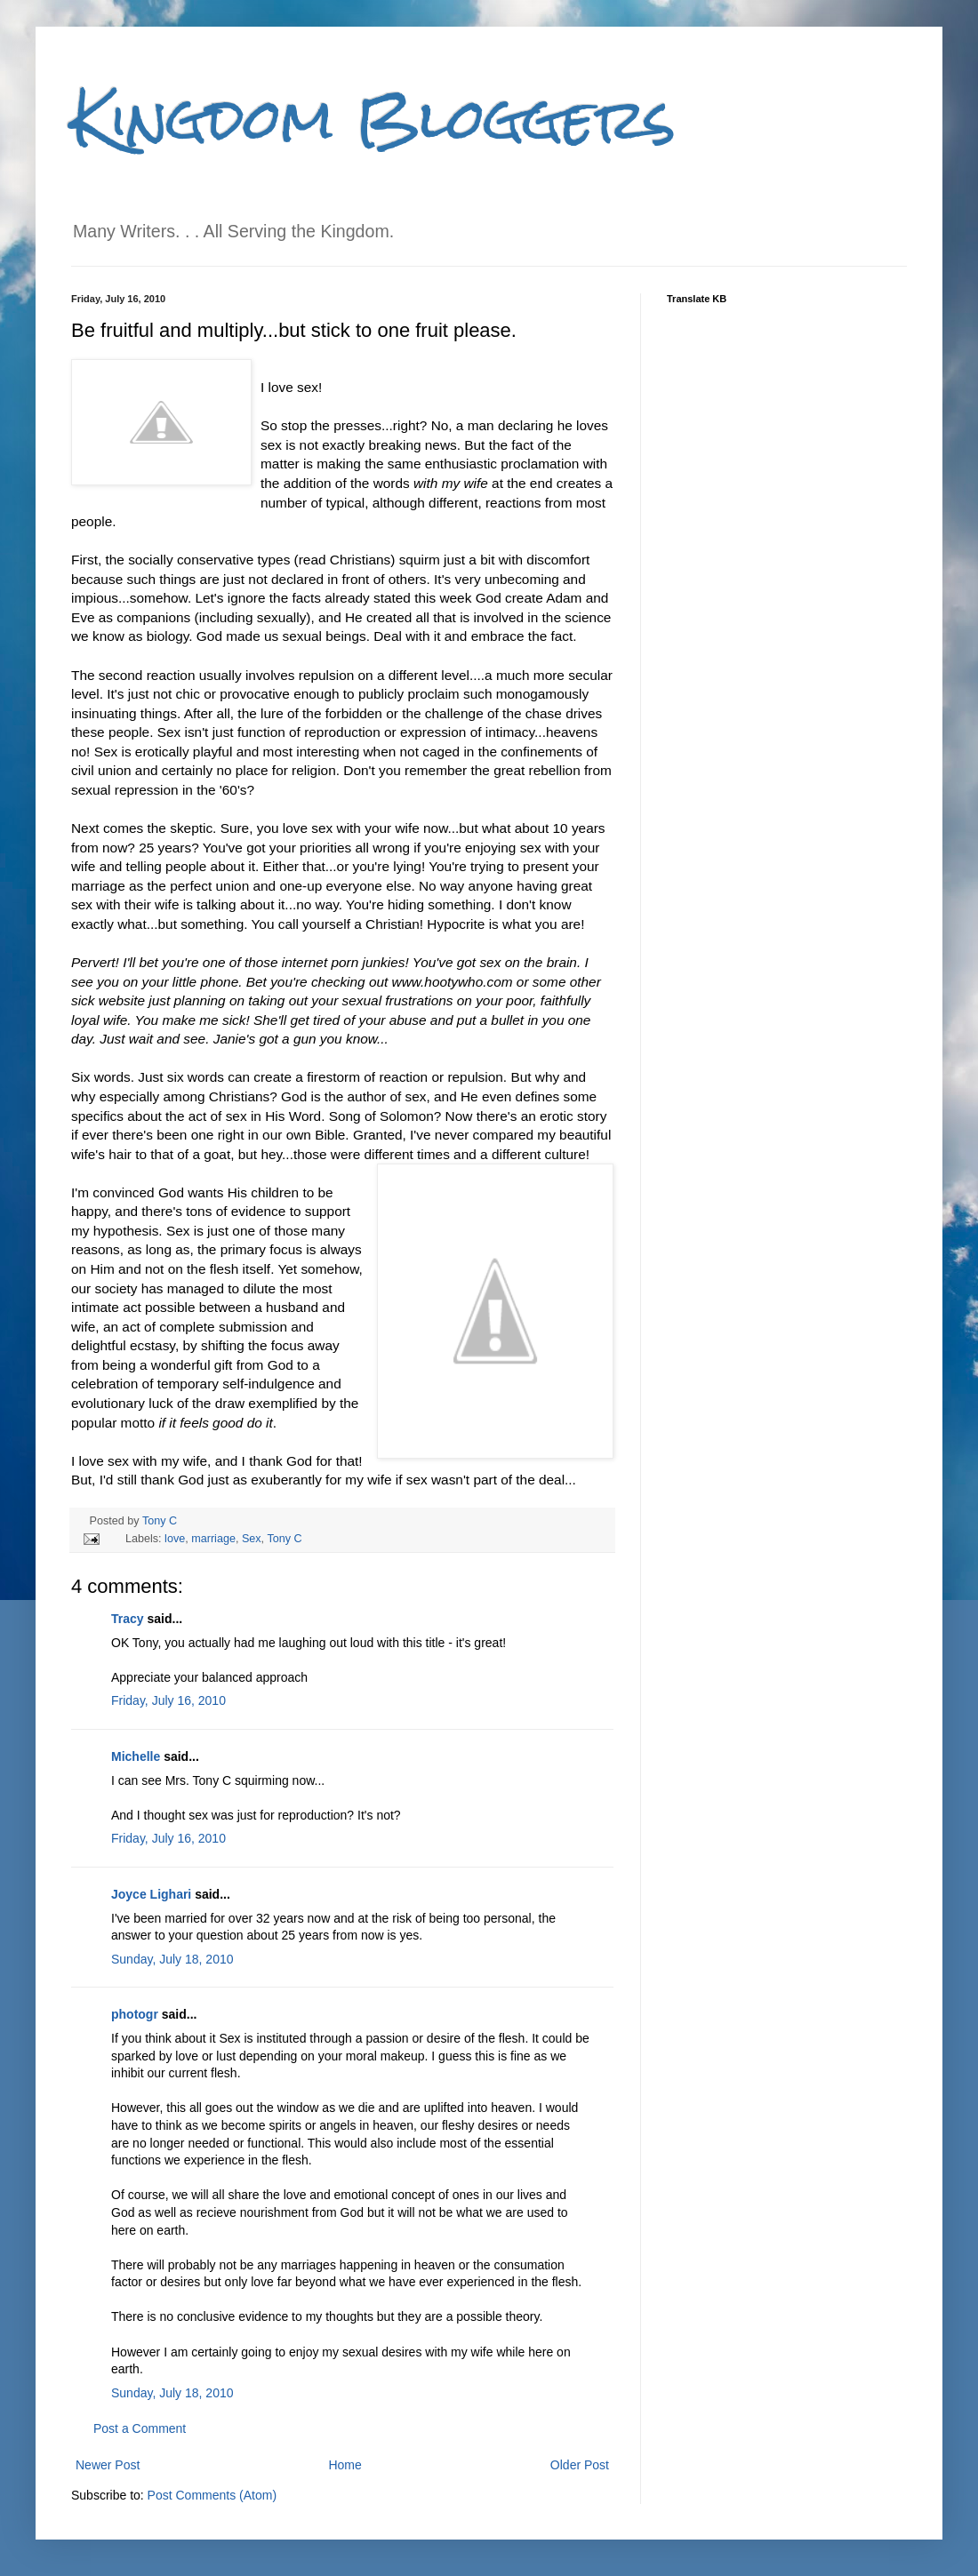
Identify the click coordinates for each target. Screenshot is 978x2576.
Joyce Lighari (151, 1894)
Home (344, 2465)
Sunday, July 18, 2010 (172, 1959)
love (174, 1538)
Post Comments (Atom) (212, 2495)
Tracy (127, 1619)
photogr (134, 2014)
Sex (251, 1538)
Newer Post (108, 2465)
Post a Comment (139, 2428)
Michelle (135, 1756)
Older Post (579, 2465)
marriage (213, 1538)
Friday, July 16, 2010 (168, 1700)
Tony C (159, 1521)
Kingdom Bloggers (373, 118)
